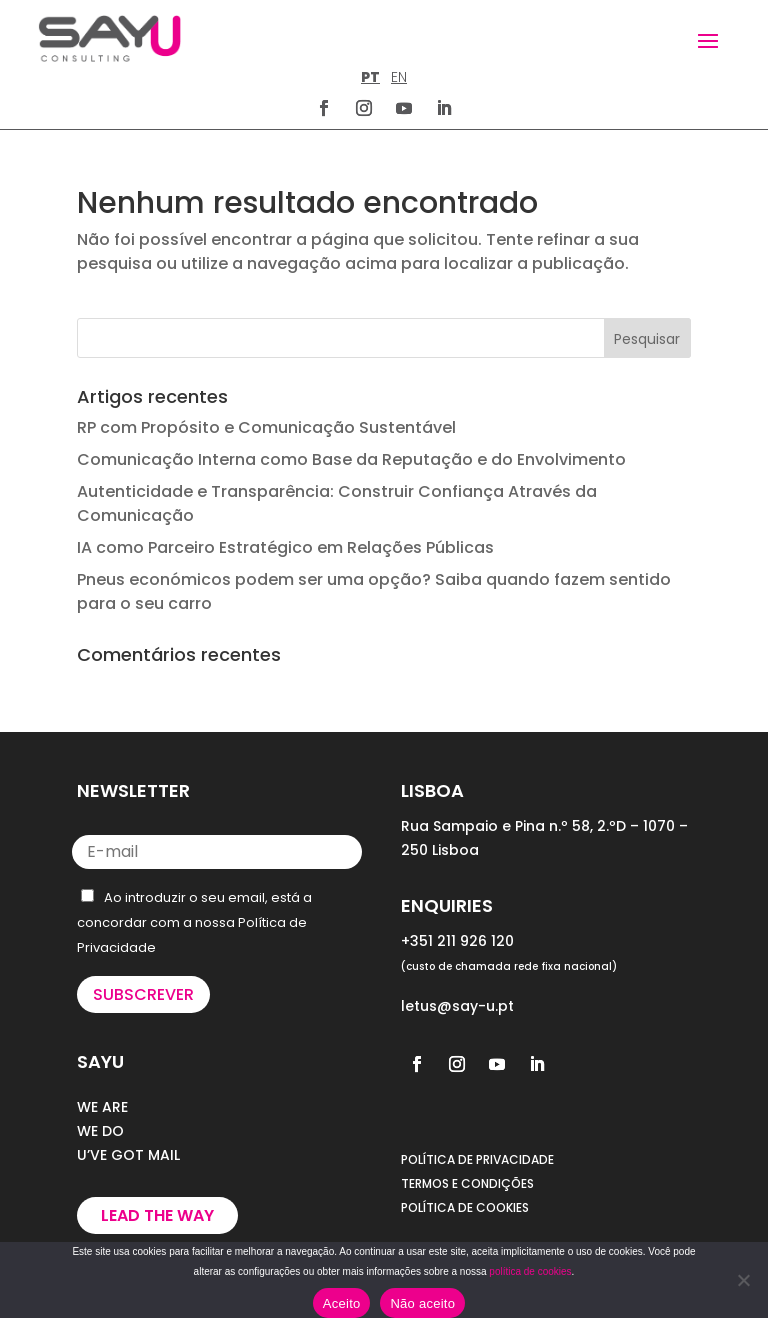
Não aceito (422, 1303)
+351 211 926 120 (457, 941)
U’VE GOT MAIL (128, 1155)
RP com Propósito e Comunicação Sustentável (266, 427)
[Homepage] (109, 38)
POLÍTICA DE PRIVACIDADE (477, 1159)
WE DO (100, 1131)
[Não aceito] (743, 1280)
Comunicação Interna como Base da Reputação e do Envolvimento (351, 459)
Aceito (342, 1303)
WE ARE (102, 1107)
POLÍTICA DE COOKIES (465, 1207)
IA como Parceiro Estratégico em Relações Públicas (285, 547)
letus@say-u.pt (457, 1006)
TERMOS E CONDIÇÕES (467, 1183)
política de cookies (530, 1271)
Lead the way (157, 1215)
